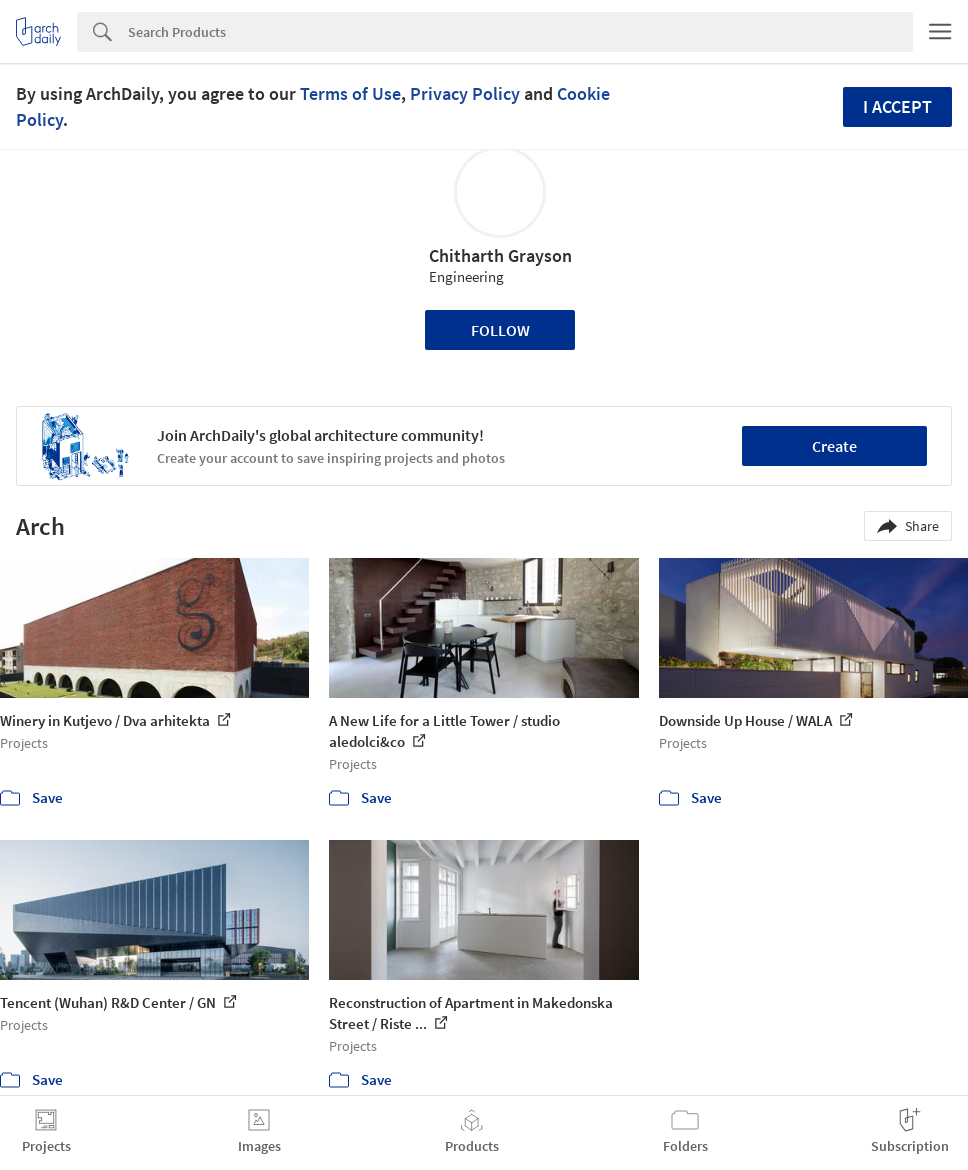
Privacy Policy (465, 93)
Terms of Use (350, 93)
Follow (500, 330)
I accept (897, 106)
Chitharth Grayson (500, 255)
